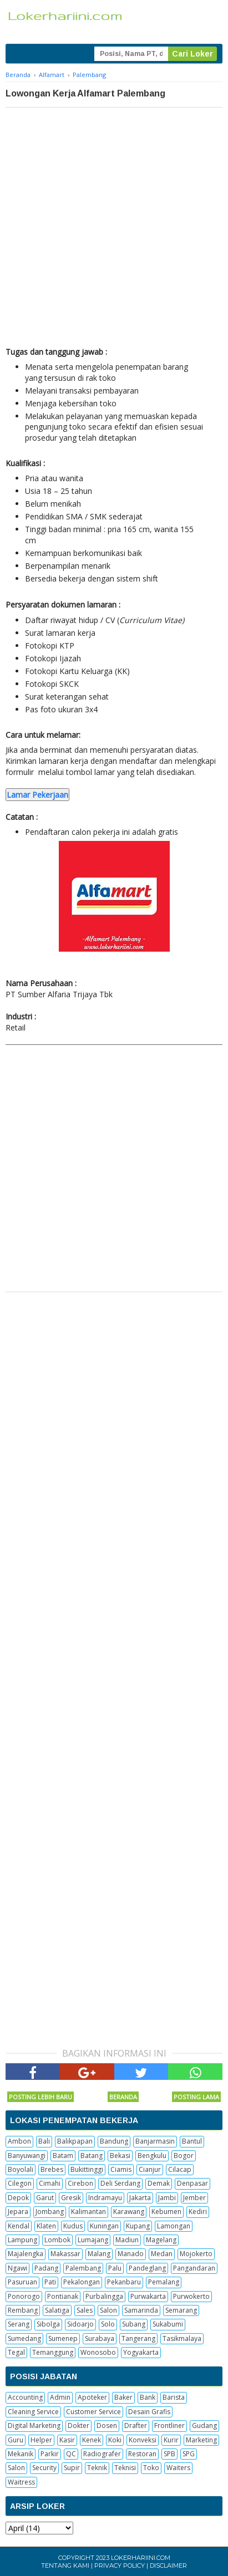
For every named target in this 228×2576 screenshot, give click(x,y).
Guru (15, 2440)
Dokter (78, 2425)
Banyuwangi (26, 2155)
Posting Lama (196, 2097)
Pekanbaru (124, 2282)
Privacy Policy (119, 2565)
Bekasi (120, 2155)
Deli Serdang (120, 2183)
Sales (85, 2310)
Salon (108, 2310)
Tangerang (138, 2338)
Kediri (198, 2211)
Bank (147, 2397)
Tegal (16, 2352)
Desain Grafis (149, 2411)
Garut (45, 2197)
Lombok (57, 2240)
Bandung (114, 2141)
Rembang (23, 2310)
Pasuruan (22, 2282)
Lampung (22, 2240)
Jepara (18, 2211)
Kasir (67, 2440)
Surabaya (99, 2338)
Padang (46, 2268)
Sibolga (48, 2324)
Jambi (167, 2197)
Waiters (178, 2467)
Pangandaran (194, 2268)
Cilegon (20, 2183)
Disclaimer (168, 2565)
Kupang (138, 2226)
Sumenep (63, 2338)
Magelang (161, 2240)
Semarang (181, 2310)
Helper (41, 2440)
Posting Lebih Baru (40, 2097)
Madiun (127, 2240)
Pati (50, 2282)
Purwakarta (148, 2296)
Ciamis (120, 2169)
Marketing (201, 2440)
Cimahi (49, 2183)
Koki (114, 2440)
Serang (18, 2324)
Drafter (135, 2425)
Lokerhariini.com (140, 2558)
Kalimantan (88, 2211)
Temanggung (52, 2352)
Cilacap (179, 2169)
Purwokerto (191, 2296)
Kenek (91, 2440)
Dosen (107, 2425)
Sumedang (24, 2338)
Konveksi (142, 2440)
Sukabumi (168, 2324)
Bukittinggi (86, 2169)
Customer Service (93, 2411)
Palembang (83, 2268)
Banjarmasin (155, 2141)
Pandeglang (147, 2268)
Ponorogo (24, 2296)
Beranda (123, 2097)
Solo (108, 2324)
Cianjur (150, 2169)
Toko (151, 2467)
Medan (162, 2253)
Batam (63, 2155)
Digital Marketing (34, 2425)
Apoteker (92, 2397)
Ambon (19, 2141)
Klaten (46, 2226)
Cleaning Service (33, 2411)
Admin (60, 2397)
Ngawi (17, 2268)
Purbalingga (104, 2296)
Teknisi (125, 2467)
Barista (174, 2397)
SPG (189, 2453)
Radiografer (102, 2453)
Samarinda (141, 2310)
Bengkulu (152, 2155)
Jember (194, 2197)
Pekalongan (81, 2282)
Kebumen (166, 2211)
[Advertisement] (114, 227)
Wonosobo (98, 2352)
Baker (123, 2397)
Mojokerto (196, 2253)
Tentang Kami (65, 2565)
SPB (169, 2453)
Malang (99, 2253)
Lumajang (93, 2240)
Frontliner (169, 2425)
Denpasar (192, 2183)
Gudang (204, 2425)
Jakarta (140, 2197)
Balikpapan (75, 2141)
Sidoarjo (80, 2324)
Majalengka (25, 2253)
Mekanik (20, 2453)
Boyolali (20, 2169)
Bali (44, 2141)
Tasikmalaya (182, 2338)
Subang (133, 2324)
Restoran (142, 2453)
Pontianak (62, 2296)
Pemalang (163, 2282)
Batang (91, 2155)
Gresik (71, 2197)
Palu (114, 2268)
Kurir (171, 2440)
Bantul (192, 2141)
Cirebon (80, 2183)
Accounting (25, 2397)
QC (71, 2453)
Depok (18, 2197)
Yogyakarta (141, 2352)
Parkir (49, 2453)
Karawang (128, 2211)
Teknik (97, 2467)
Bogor (184, 2155)
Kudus (73, 2226)
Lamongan (173, 2226)
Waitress (21, 2482)
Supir (72, 2467)
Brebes (51, 2169)
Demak (159, 2183)
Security (44, 2467)
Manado (131, 2253)
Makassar (65, 2253)
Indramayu (105, 2197)
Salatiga (57, 2310)
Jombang (50, 2211)
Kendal (18, 2226)
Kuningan (104, 2226)
